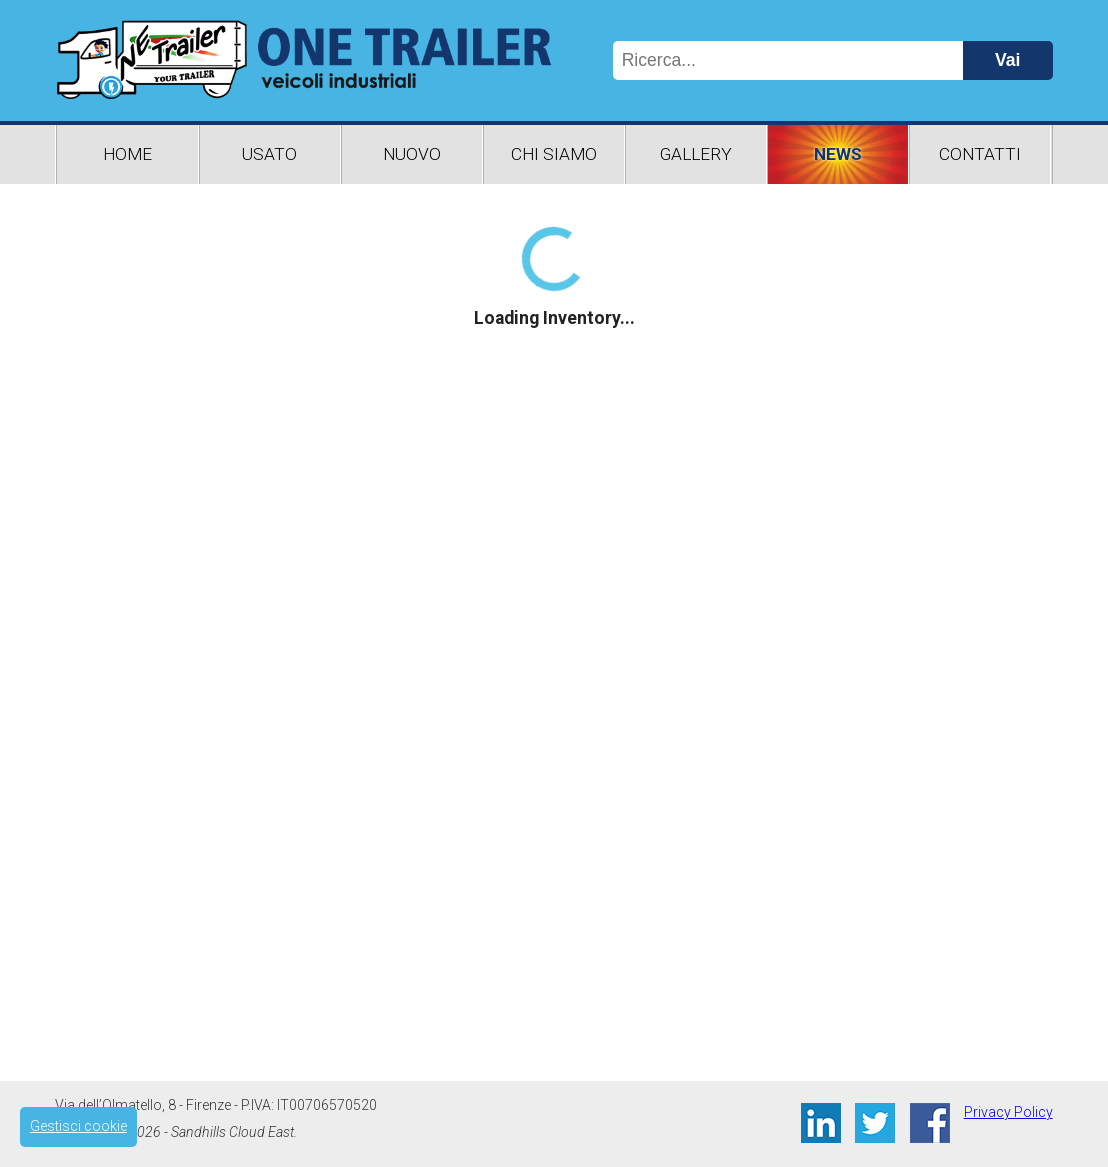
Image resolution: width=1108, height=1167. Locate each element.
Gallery (696, 154)
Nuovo (412, 154)
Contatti (980, 154)
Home (127, 154)
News (838, 154)
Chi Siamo (554, 154)
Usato (269, 154)
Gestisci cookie (78, 1126)
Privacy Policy (1008, 1112)
